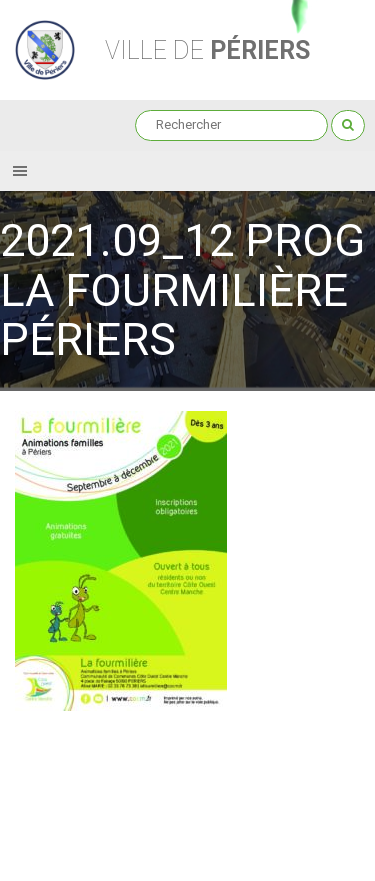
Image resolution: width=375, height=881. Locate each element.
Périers (207, 50)
